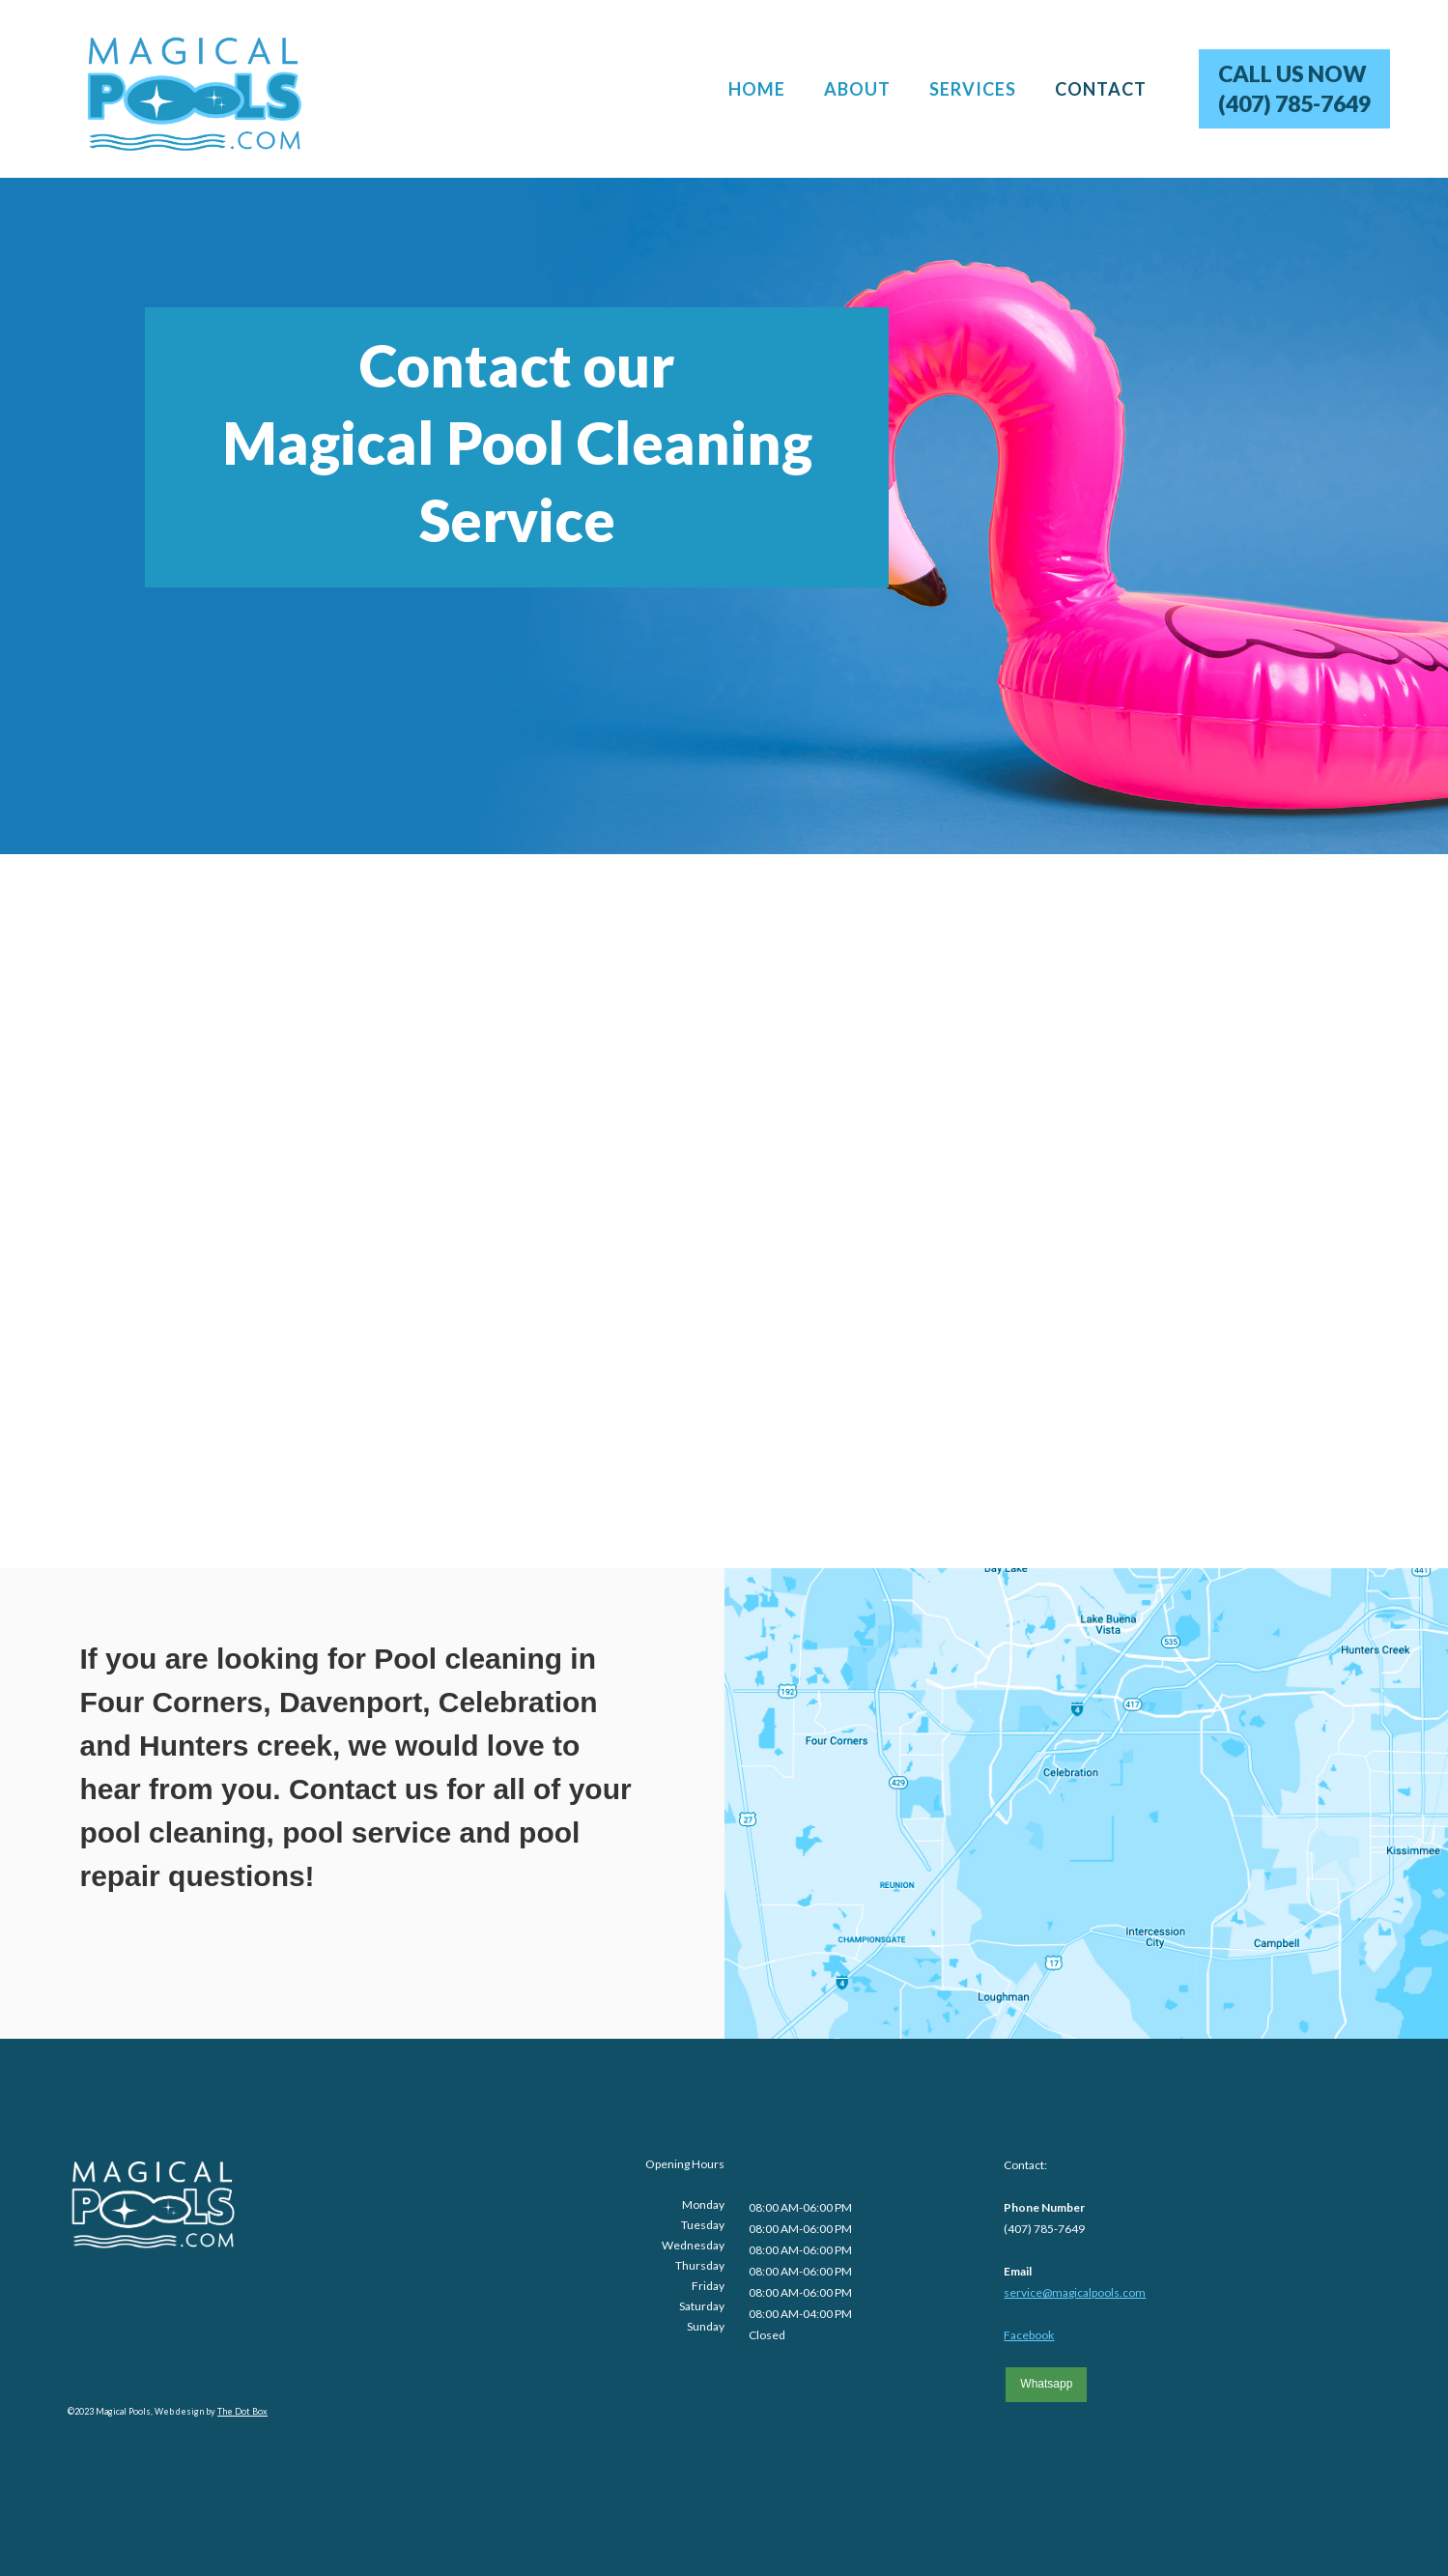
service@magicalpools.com (1075, 2292)
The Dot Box (242, 2411)
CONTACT (1101, 89)
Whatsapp (1046, 2383)
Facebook (1029, 2335)
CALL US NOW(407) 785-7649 (1294, 88)
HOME (756, 89)
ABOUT (857, 89)
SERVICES (972, 89)
